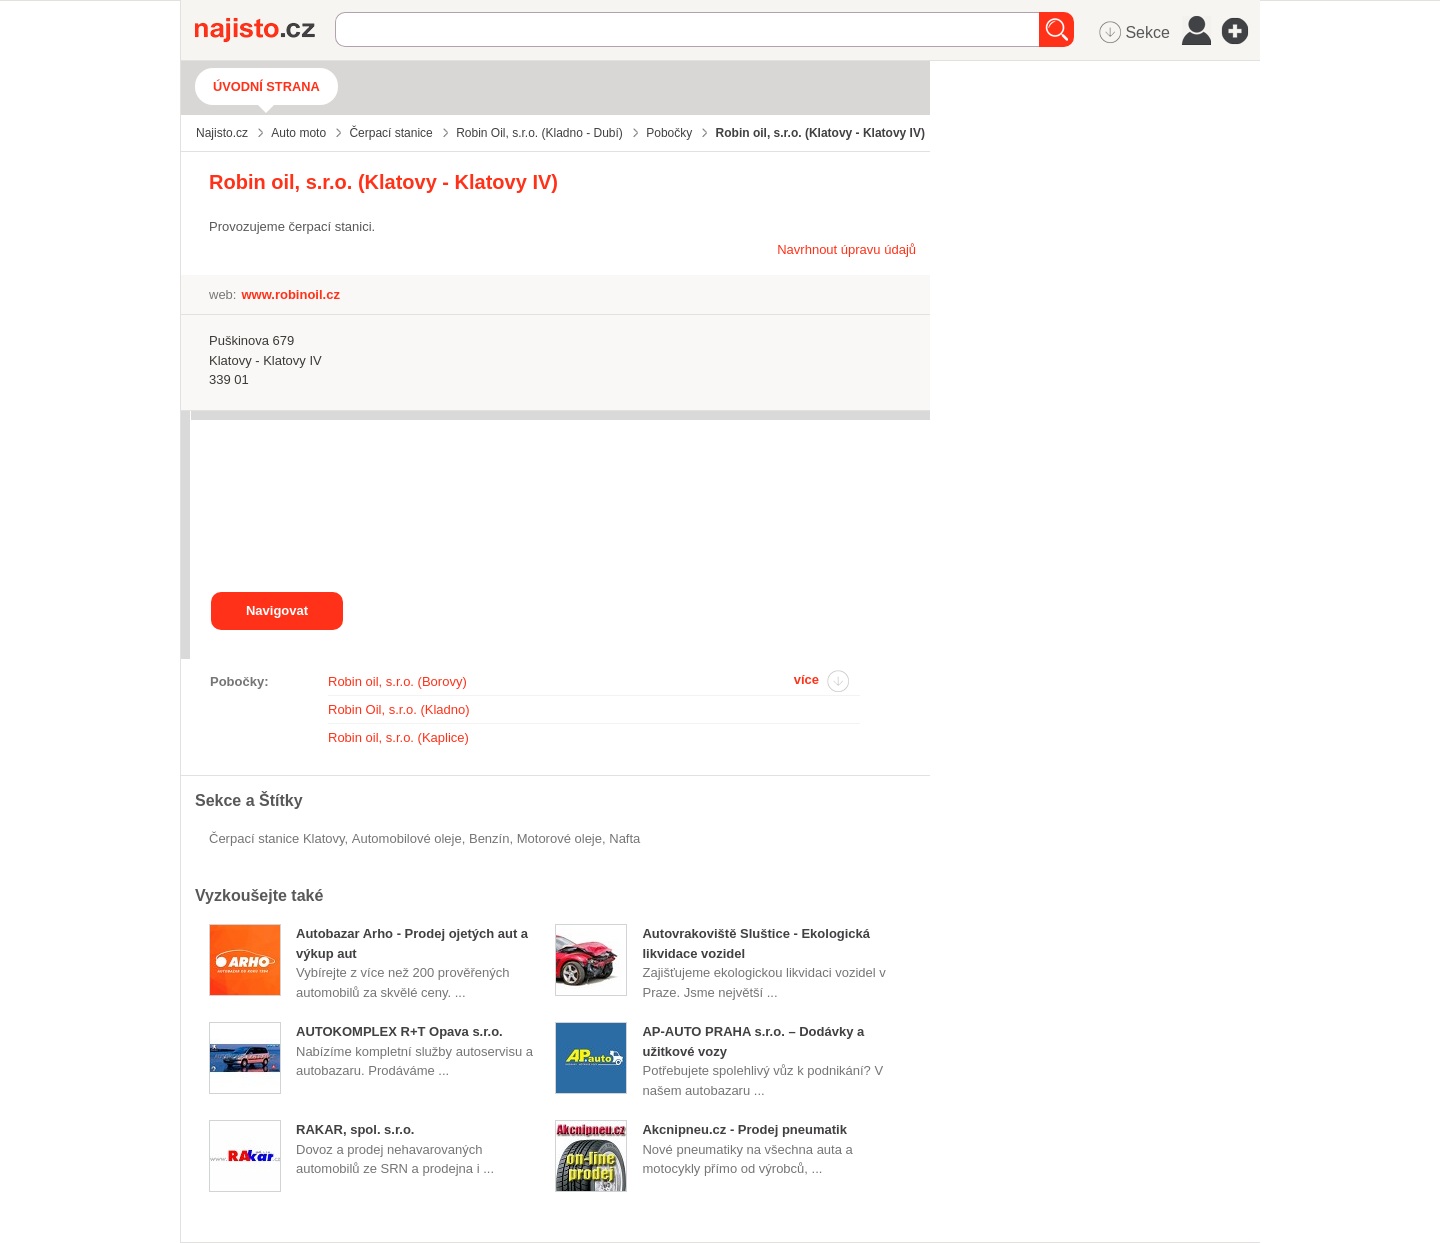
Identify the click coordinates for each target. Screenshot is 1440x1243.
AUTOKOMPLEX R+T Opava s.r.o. (399, 1031)
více (806, 679)
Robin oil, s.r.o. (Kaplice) (398, 737)
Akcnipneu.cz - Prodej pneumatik (744, 1129)
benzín (489, 838)
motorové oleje (559, 838)
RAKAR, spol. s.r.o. (355, 1129)
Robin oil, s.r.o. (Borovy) (397, 681)
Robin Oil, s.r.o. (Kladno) (399, 709)
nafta (624, 838)
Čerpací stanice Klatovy (277, 838)
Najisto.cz (265, 30)
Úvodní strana (266, 86)
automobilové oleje (407, 838)
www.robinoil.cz (290, 294)
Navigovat (277, 610)
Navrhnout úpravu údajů (846, 249)
